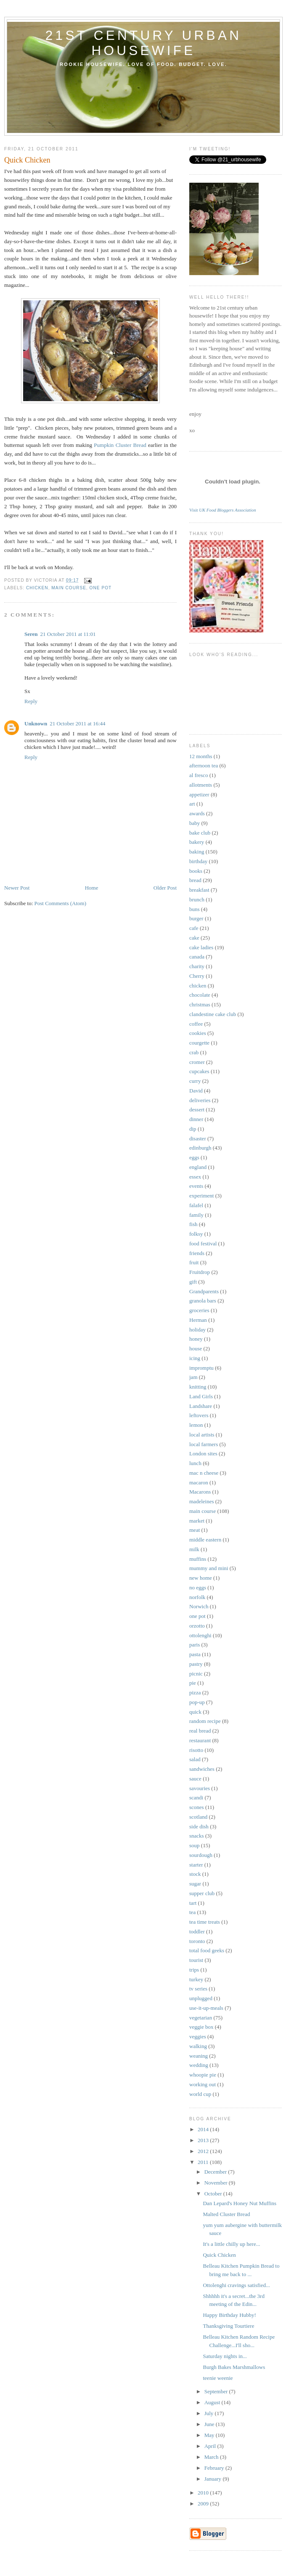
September (216, 2391)
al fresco (198, 775)
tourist (196, 1960)
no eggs (197, 1587)
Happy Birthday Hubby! (229, 2315)
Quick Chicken (219, 2255)
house (195, 1348)
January (213, 2479)
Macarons (200, 1492)
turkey (196, 1979)
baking (196, 851)
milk (194, 1549)
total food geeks (206, 1950)
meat (194, 1530)
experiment (201, 1195)
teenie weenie (218, 2378)
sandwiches (201, 1769)
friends (196, 1253)
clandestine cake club (212, 1014)
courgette (199, 1043)
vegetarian (200, 2017)
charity (196, 966)
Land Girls (201, 1396)
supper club (201, 1893)
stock (195, 1874)
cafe (194, 928)
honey (196, 1339)
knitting (197, 1387)
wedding (198, 2065)
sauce (195, 1778)
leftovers (198, 1415)
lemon (196, 1425)
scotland (198, 1817)
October (213, 2193)
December (216, 2172)
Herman (198, 1320)
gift (193, 1282)
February (214, 2468)
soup (194, 1845)
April (210, 2446)
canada (196, 956)
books (195, 871)
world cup (200, 2094)
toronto (197, 1941)
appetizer (199, 794)
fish (193, 1224)
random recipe (205, 1721)
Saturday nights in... (224, 2356)
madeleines (201, 1501)
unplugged (200, 1998)
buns (194, 909)
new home (200, 1578)
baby (194, 823)
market (196, 1521)
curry (195, 1081)
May (210, 2435)
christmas (199, 1004)
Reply (30, 701)
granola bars (202, 1300)
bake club (199, 833)
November (216, 2182)
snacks (196, 1836)
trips (194, 1970)
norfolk (197, 1597)
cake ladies (201, 947)
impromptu (201, 1368)
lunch (195, 1463)
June (210, 2424)
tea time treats (204, 1922)
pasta (195, 1654)
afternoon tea (203, 765)
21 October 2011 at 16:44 (77, 723)
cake (194, 938)
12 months (200, 756)
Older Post (165, 888)
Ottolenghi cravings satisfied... (236, 2285)
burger (196, 918)
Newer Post (16, 888)
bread (195, 880)
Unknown (35, 723)
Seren (31, 634)
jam (193, 1377)
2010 (204, 2492)
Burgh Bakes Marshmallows (234, 2367)
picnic (196, 1673)
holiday (197, 1329)
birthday (198, 861)
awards (197, 813)
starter (196, 1865)
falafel (196, 1205)
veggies (197, 2036)
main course (68, 588)
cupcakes (199, 1071)
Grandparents (204, 1291)
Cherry (196, 976)
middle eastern (205, 1539)
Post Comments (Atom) (60, 903)
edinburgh (200, 1148)
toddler (197, 1931)
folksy (196, 1234)
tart (192, 1903)
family (196, 1215)
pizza (195, 1692)
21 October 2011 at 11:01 (68, 634)
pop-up (197, 1702)
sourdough (200, 1855)
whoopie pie (202, 2075)
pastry (196, 1664)
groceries (199, 1310)
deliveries (200, 1100)
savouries (199, 1788)
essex (195, 1177)
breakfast (199, 890)
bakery (196, 842)
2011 (204, 2162)
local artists (201, 1434)
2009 (204, 2503)
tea (192, 1912)
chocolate (199, 995)
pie (192, 1683)
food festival (203, 1243)
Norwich (199, 1606)
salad (195, 1759)
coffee (196, 1024)
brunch (196, 899)
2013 (204, 2140)
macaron (198, 1482)
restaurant (200, 1740)
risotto (196, 1750)
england (198, 1167)
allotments (200, 785)
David (196, 1090)
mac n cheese (203, 1473)
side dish (199, 1826)
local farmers (203, 1444)
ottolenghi (200, 1635)
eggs (194, 1157)
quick (195, 1712)
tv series (198, 1988)
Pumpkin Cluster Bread (120, 445)
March (212, 2457)
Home (91, 888)
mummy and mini (208, 1568)
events (196, 1186)
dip (192, 1129)
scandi (196, 1797)
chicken (37, 588)
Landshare (200, 1406)
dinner (196, 1119)
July (209, 2413)
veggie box (201, 2027)
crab (194, 1052)
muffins (197, 1559)
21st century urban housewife (143, 43)
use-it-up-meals (206, 2008)
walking (198, 2046)
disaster (197, 1138)
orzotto (197, 1626)
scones (196, 1807)
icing (194, 1358)
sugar (195, 1883)
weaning (198, 2056)
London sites (203, 1453)
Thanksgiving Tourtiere (228, 2326)
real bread (200, 1731)
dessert (196, 1109)
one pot (101, 588)
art (192, 804)
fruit (194, 1262)
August (213, 2402)
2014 (204, 2129)
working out (202, 2084)
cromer (197, 1062)
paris (194, 1644)
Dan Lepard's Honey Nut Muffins (239, 2203)
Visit (222, 509)
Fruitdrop (199, 1272)
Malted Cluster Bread (226, 2214)
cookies (197, 1033)
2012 (204, 2151)
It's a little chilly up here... (231, 2244)
